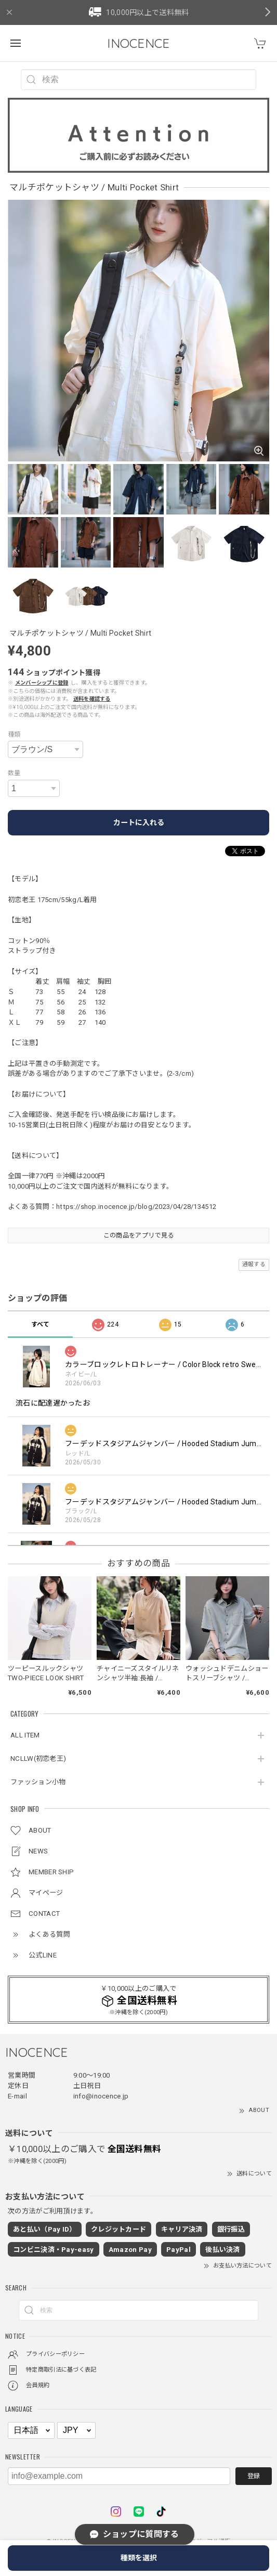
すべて (40, 1324)
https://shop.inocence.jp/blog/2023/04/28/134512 (136, 1206)
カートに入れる (138, 822)
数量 (14, 773)
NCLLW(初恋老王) (38, 1758)
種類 (14, 734)
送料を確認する (92, 698)
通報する (254, 1264)
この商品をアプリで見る (138, 1235)
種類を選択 (139, 2558)
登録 (253, 2476)
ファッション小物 (37, 1782)
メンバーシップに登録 (42, 682)
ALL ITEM (24, 1735)
